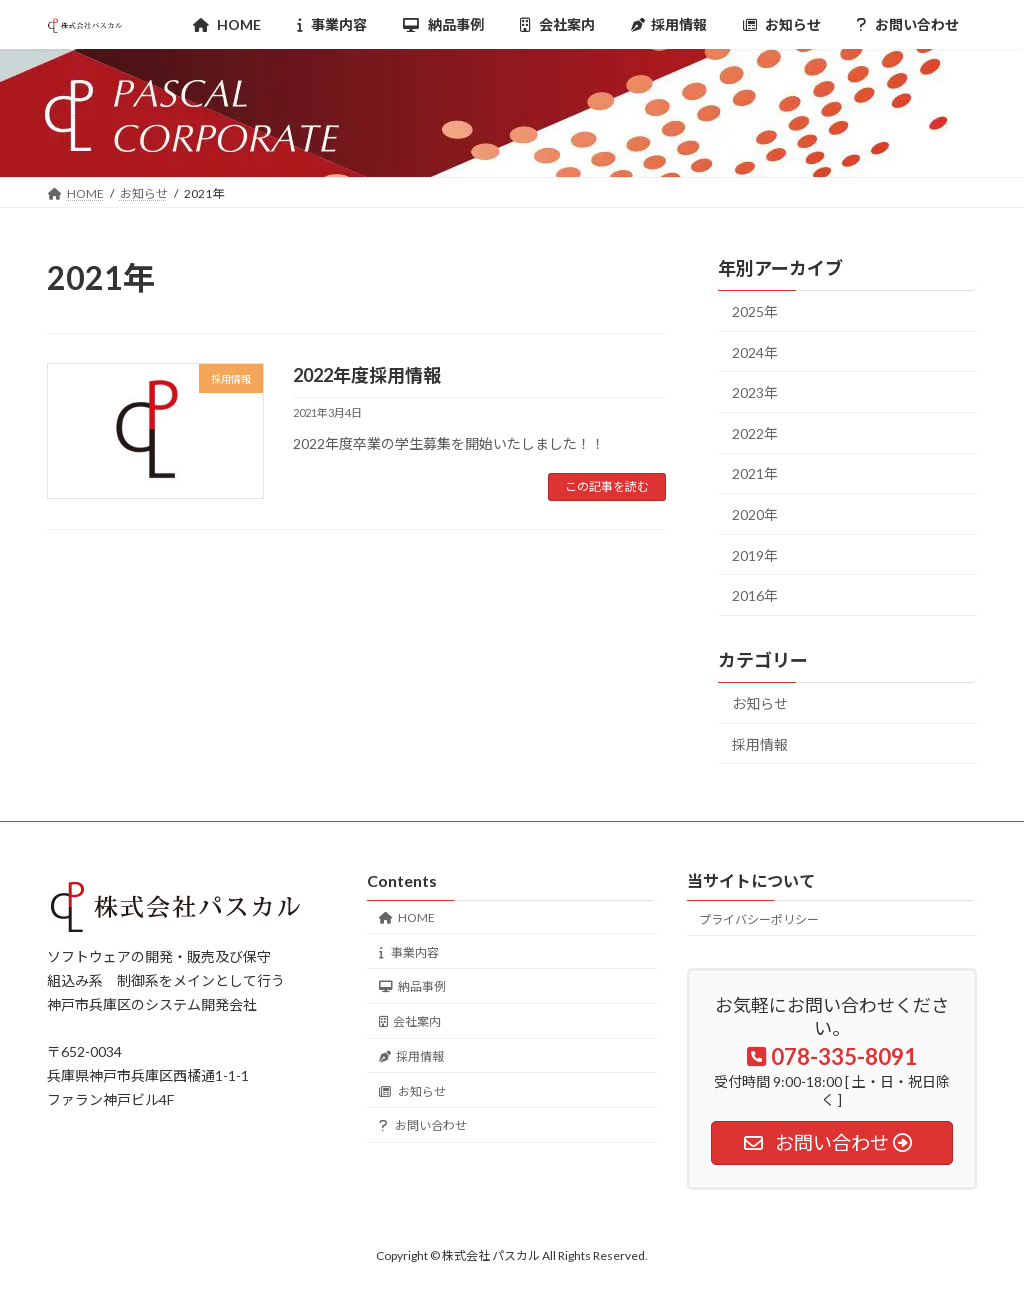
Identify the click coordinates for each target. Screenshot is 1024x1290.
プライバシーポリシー (759, 918)
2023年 (755, 392)
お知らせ (760, 703)
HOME (407, 916)
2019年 (755, 555)
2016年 (755, 595)
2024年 (755, 352)
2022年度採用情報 (367, 375)
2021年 (755, 474)
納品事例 (412, 986)
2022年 (755, 433)
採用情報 (760, 744)
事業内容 (409, 951)
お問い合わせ (423, 1125)
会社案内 (410, 1021)
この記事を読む (607, 486)
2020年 (755, 514)
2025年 (755, 311)
